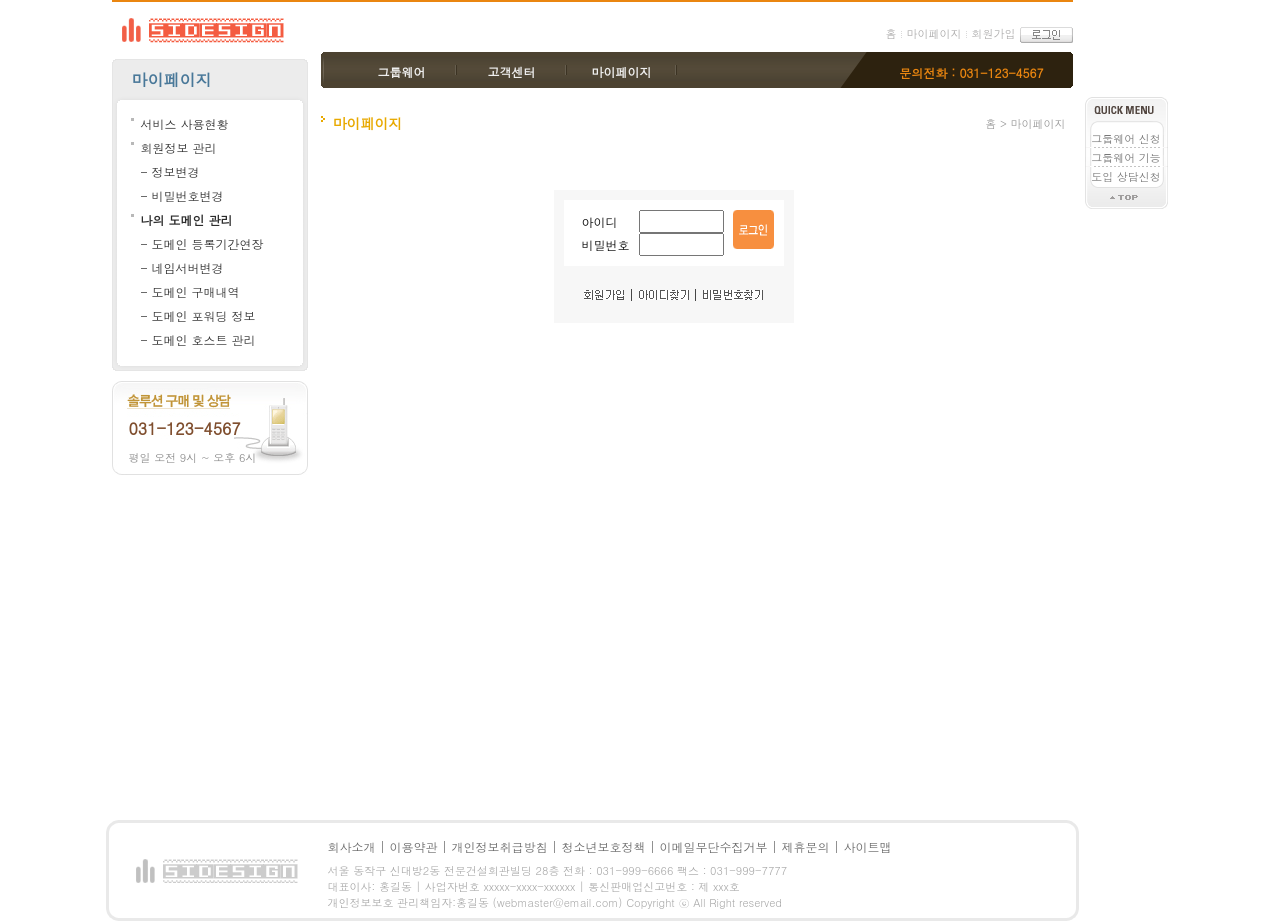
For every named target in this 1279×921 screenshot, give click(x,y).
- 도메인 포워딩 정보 (198, 315)
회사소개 (352, 846)
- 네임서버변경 (182, 267)
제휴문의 (806, 846)
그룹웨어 (402, 71)
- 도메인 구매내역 (190, 291)
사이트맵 (868, 846)
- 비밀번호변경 (182, 195)
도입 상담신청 (1126, 176)
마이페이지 (933, 33)
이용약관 (414, 846)
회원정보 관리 (179, 147)
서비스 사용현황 (185, 123)
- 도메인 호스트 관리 (198, 339)
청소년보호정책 (604, 846)
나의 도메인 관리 (187, 219)
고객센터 (512, 71)
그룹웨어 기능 (1126, 157)
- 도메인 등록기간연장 (202, 243)
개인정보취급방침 (500, 846)
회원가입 (993, 33)
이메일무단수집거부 (714, 846)
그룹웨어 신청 (1126, 138)
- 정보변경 (170, 171)
